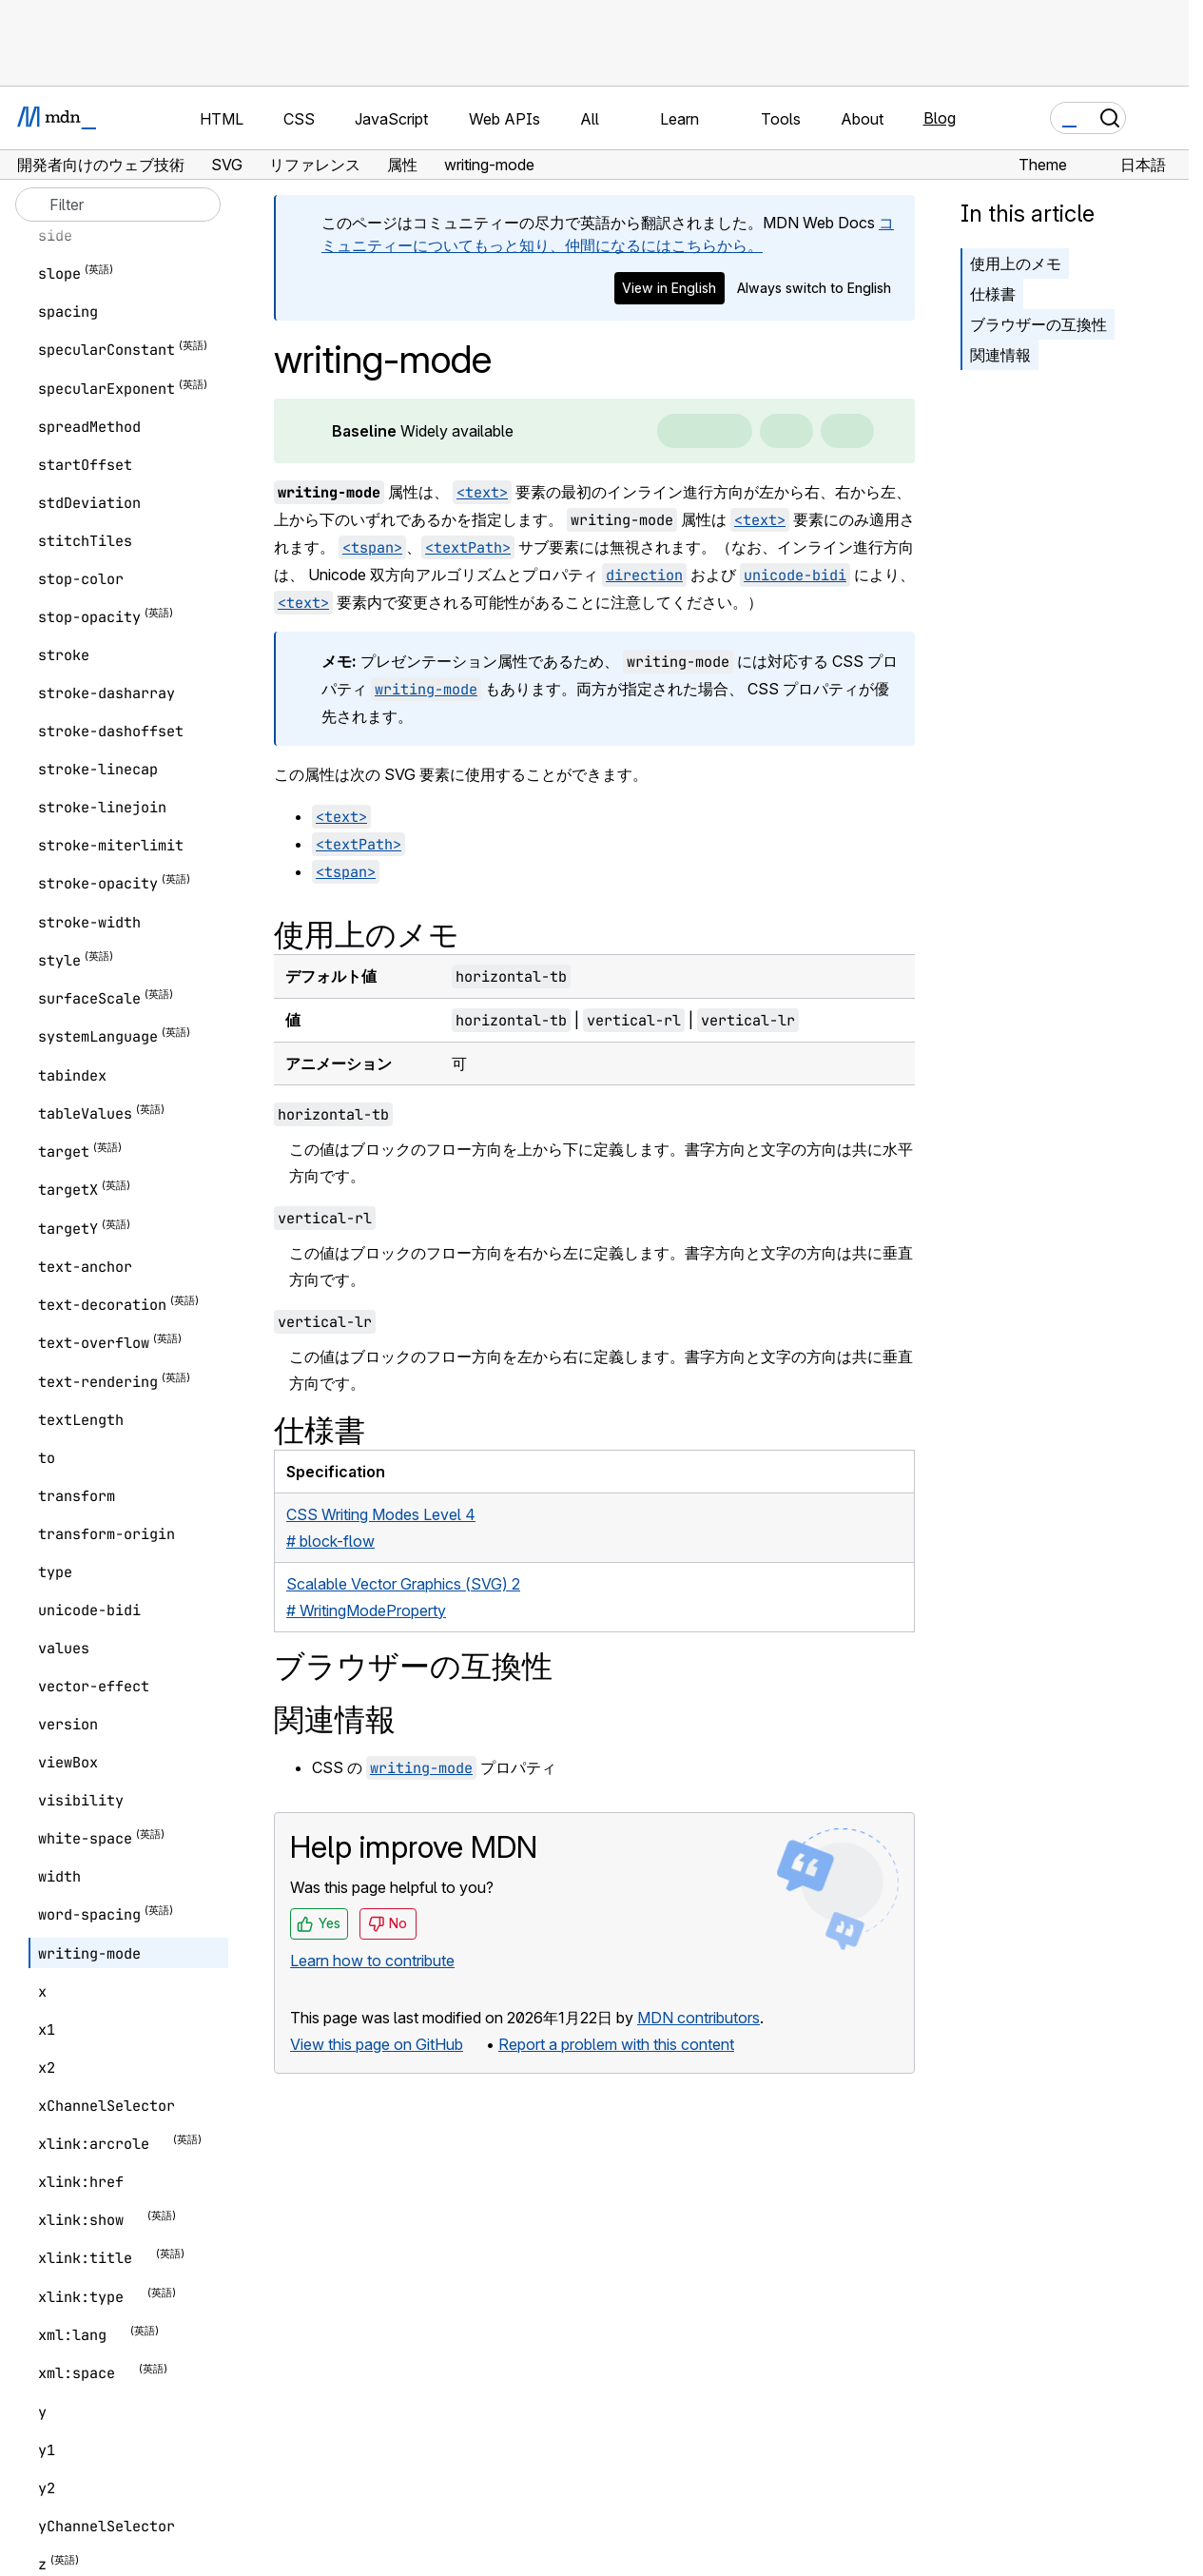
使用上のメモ (1015, 263)
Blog (939, 117)
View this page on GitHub (376, 2044)
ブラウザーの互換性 (1038, 324)
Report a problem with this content (616, 2044)
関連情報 (1000, 354)
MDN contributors (698, 2017)
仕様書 (993, 293)
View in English (669, 288)
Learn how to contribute (372, 1960)
